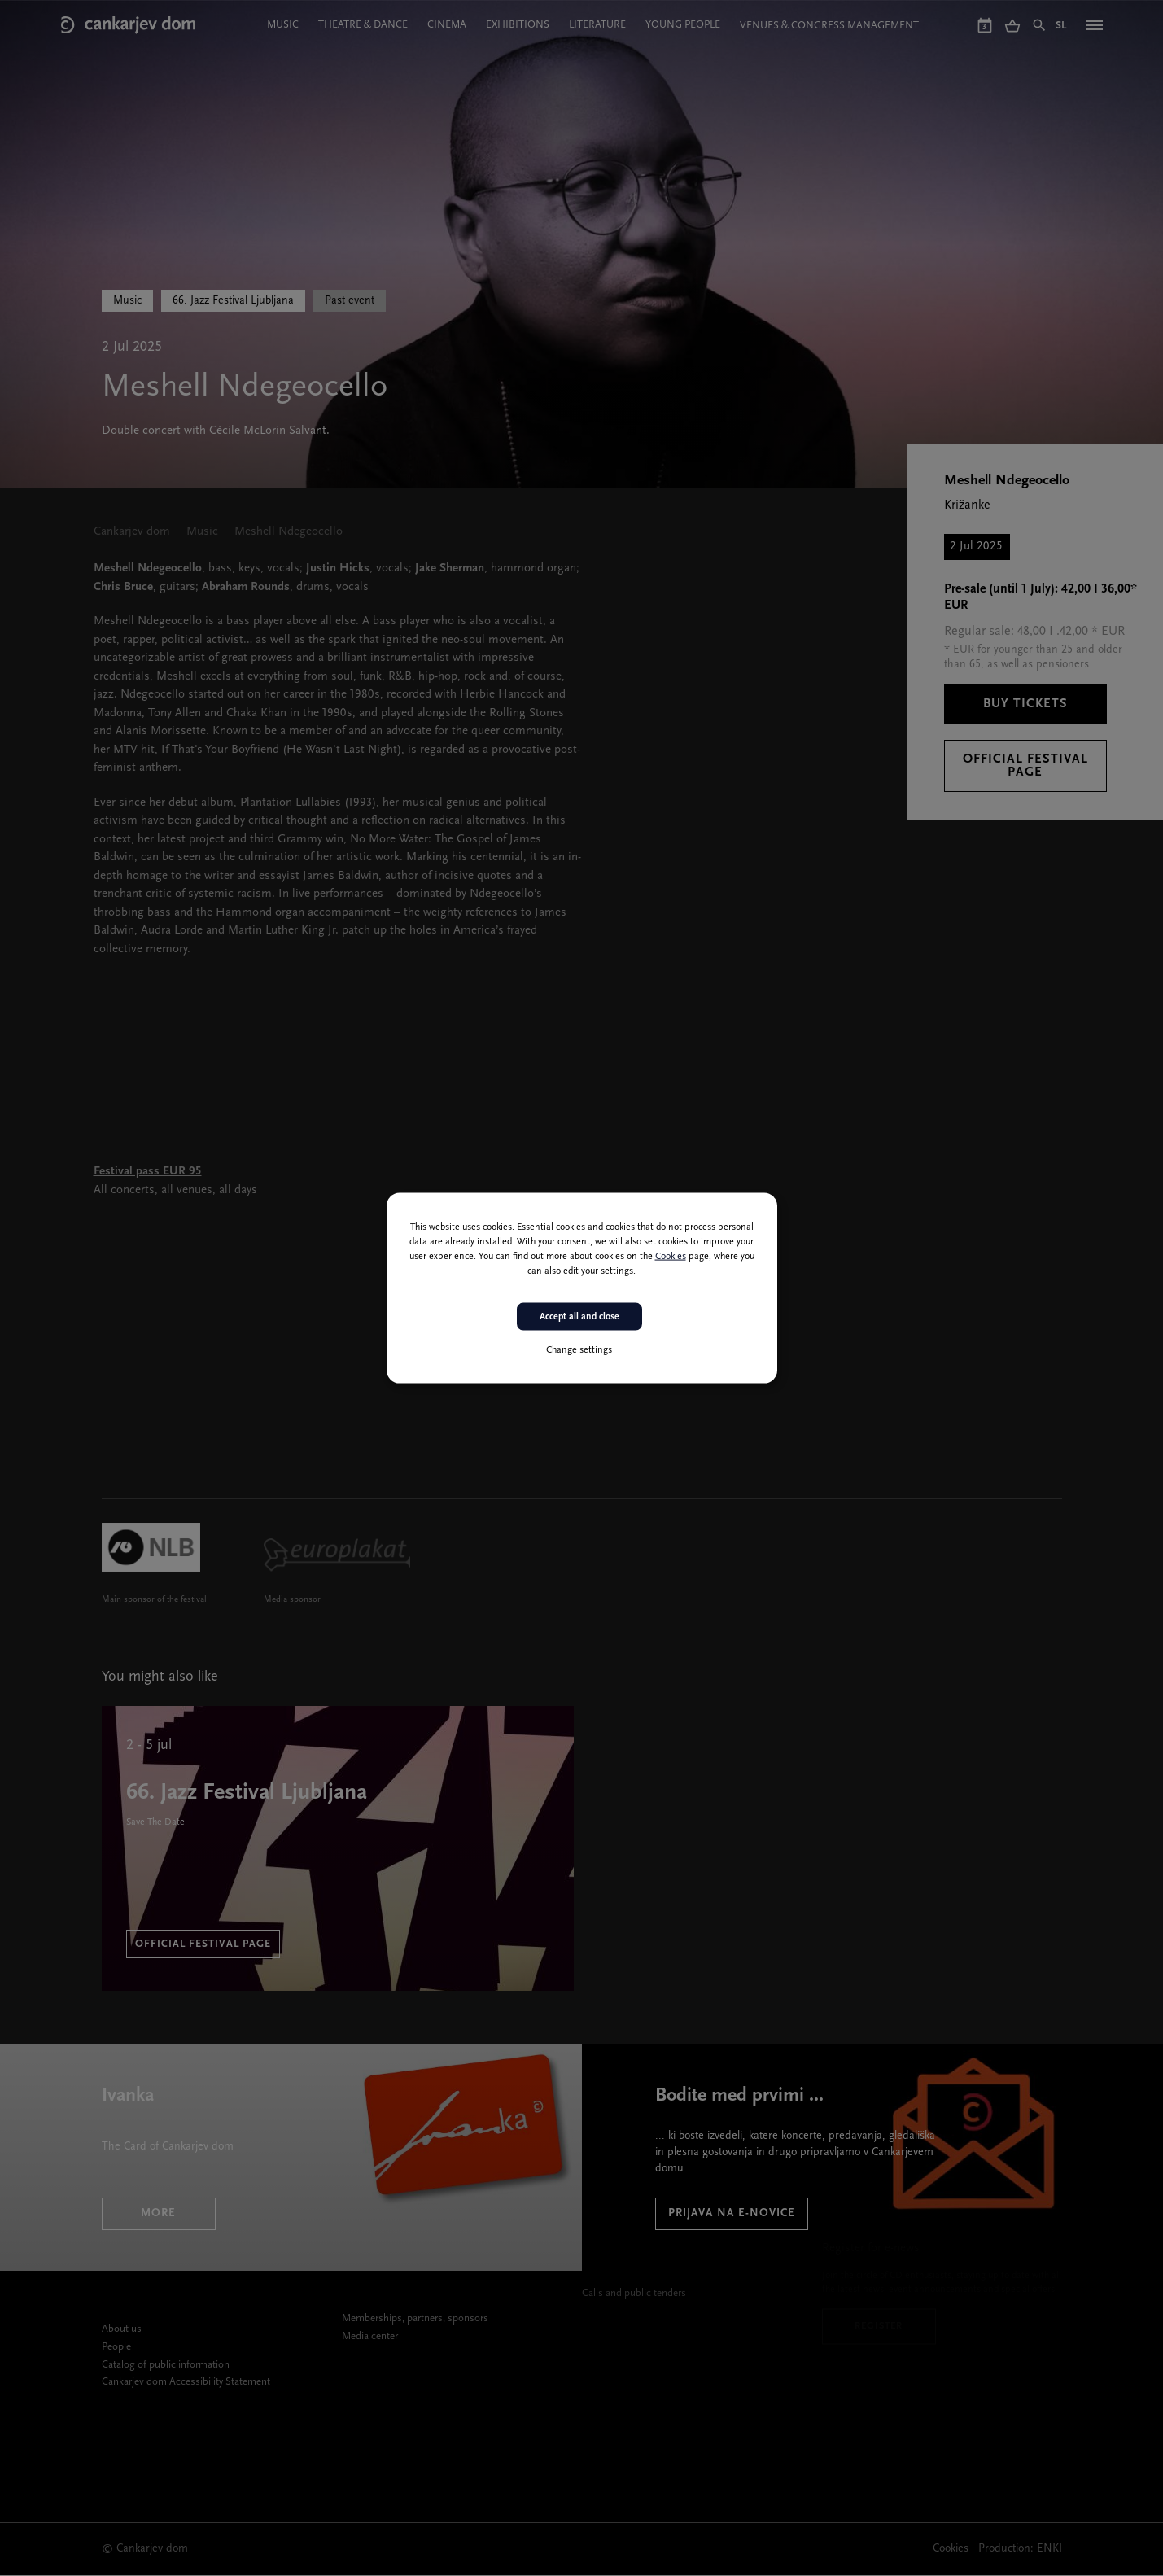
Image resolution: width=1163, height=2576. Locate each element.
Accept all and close (579, 1316)
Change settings (579, 1350)
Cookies (670, 1256)
